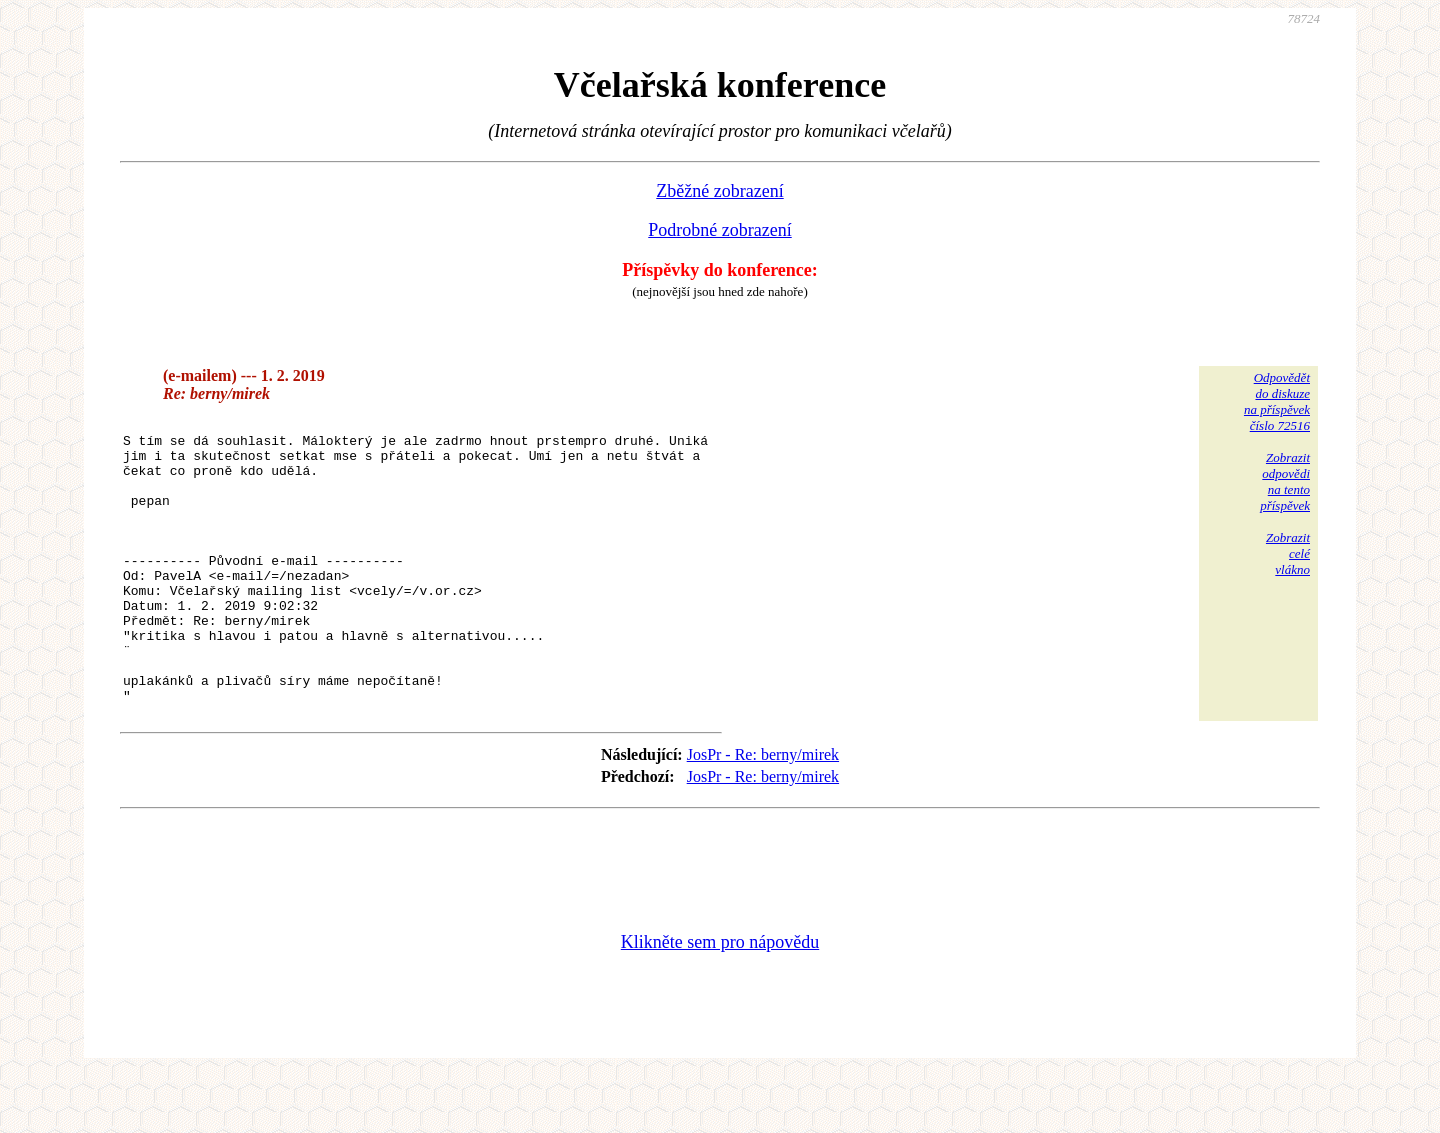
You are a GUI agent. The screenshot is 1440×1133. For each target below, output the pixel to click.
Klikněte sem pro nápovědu (720, 999)
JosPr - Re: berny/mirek (763, 811)
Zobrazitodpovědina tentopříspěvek (1285, 481)
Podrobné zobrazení (719, 230)
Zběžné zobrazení (719, 191)
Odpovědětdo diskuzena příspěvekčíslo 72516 (1277, 401)
